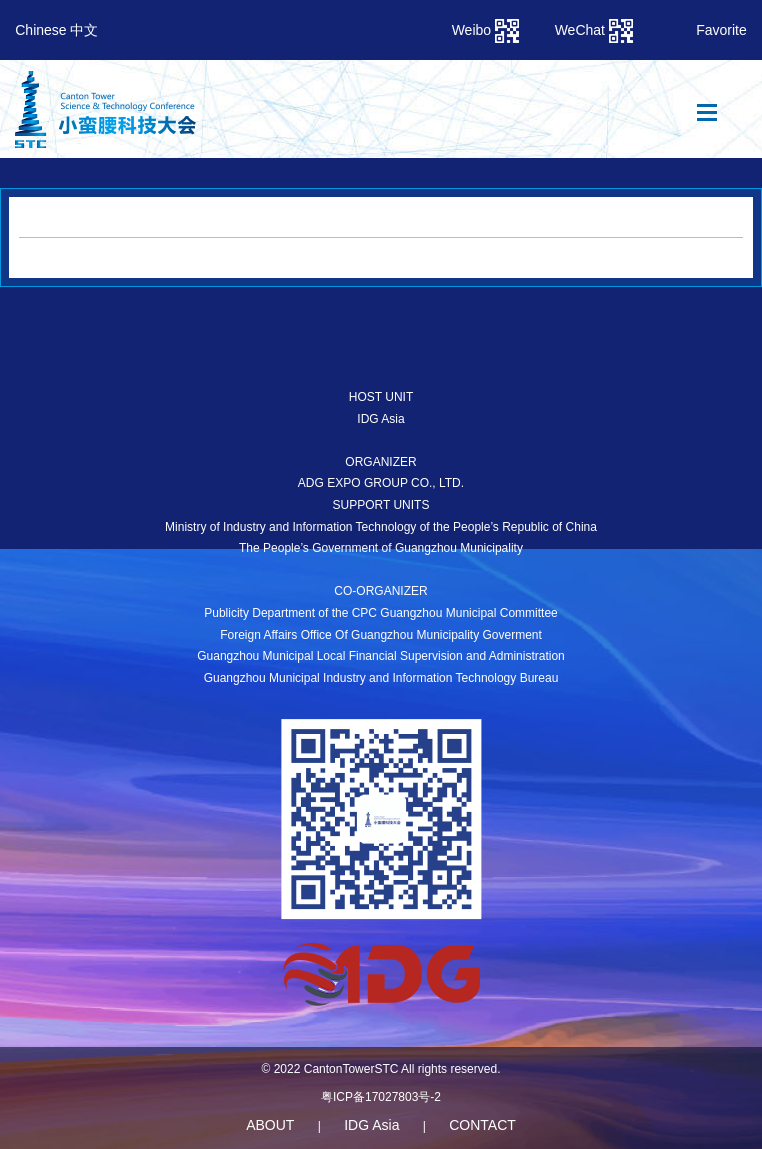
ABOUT (270, 1125)
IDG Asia (371, 1125)
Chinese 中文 (56, 30)
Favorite (721, 30)
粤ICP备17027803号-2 (381, 1097)
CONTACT (482, 1125)
